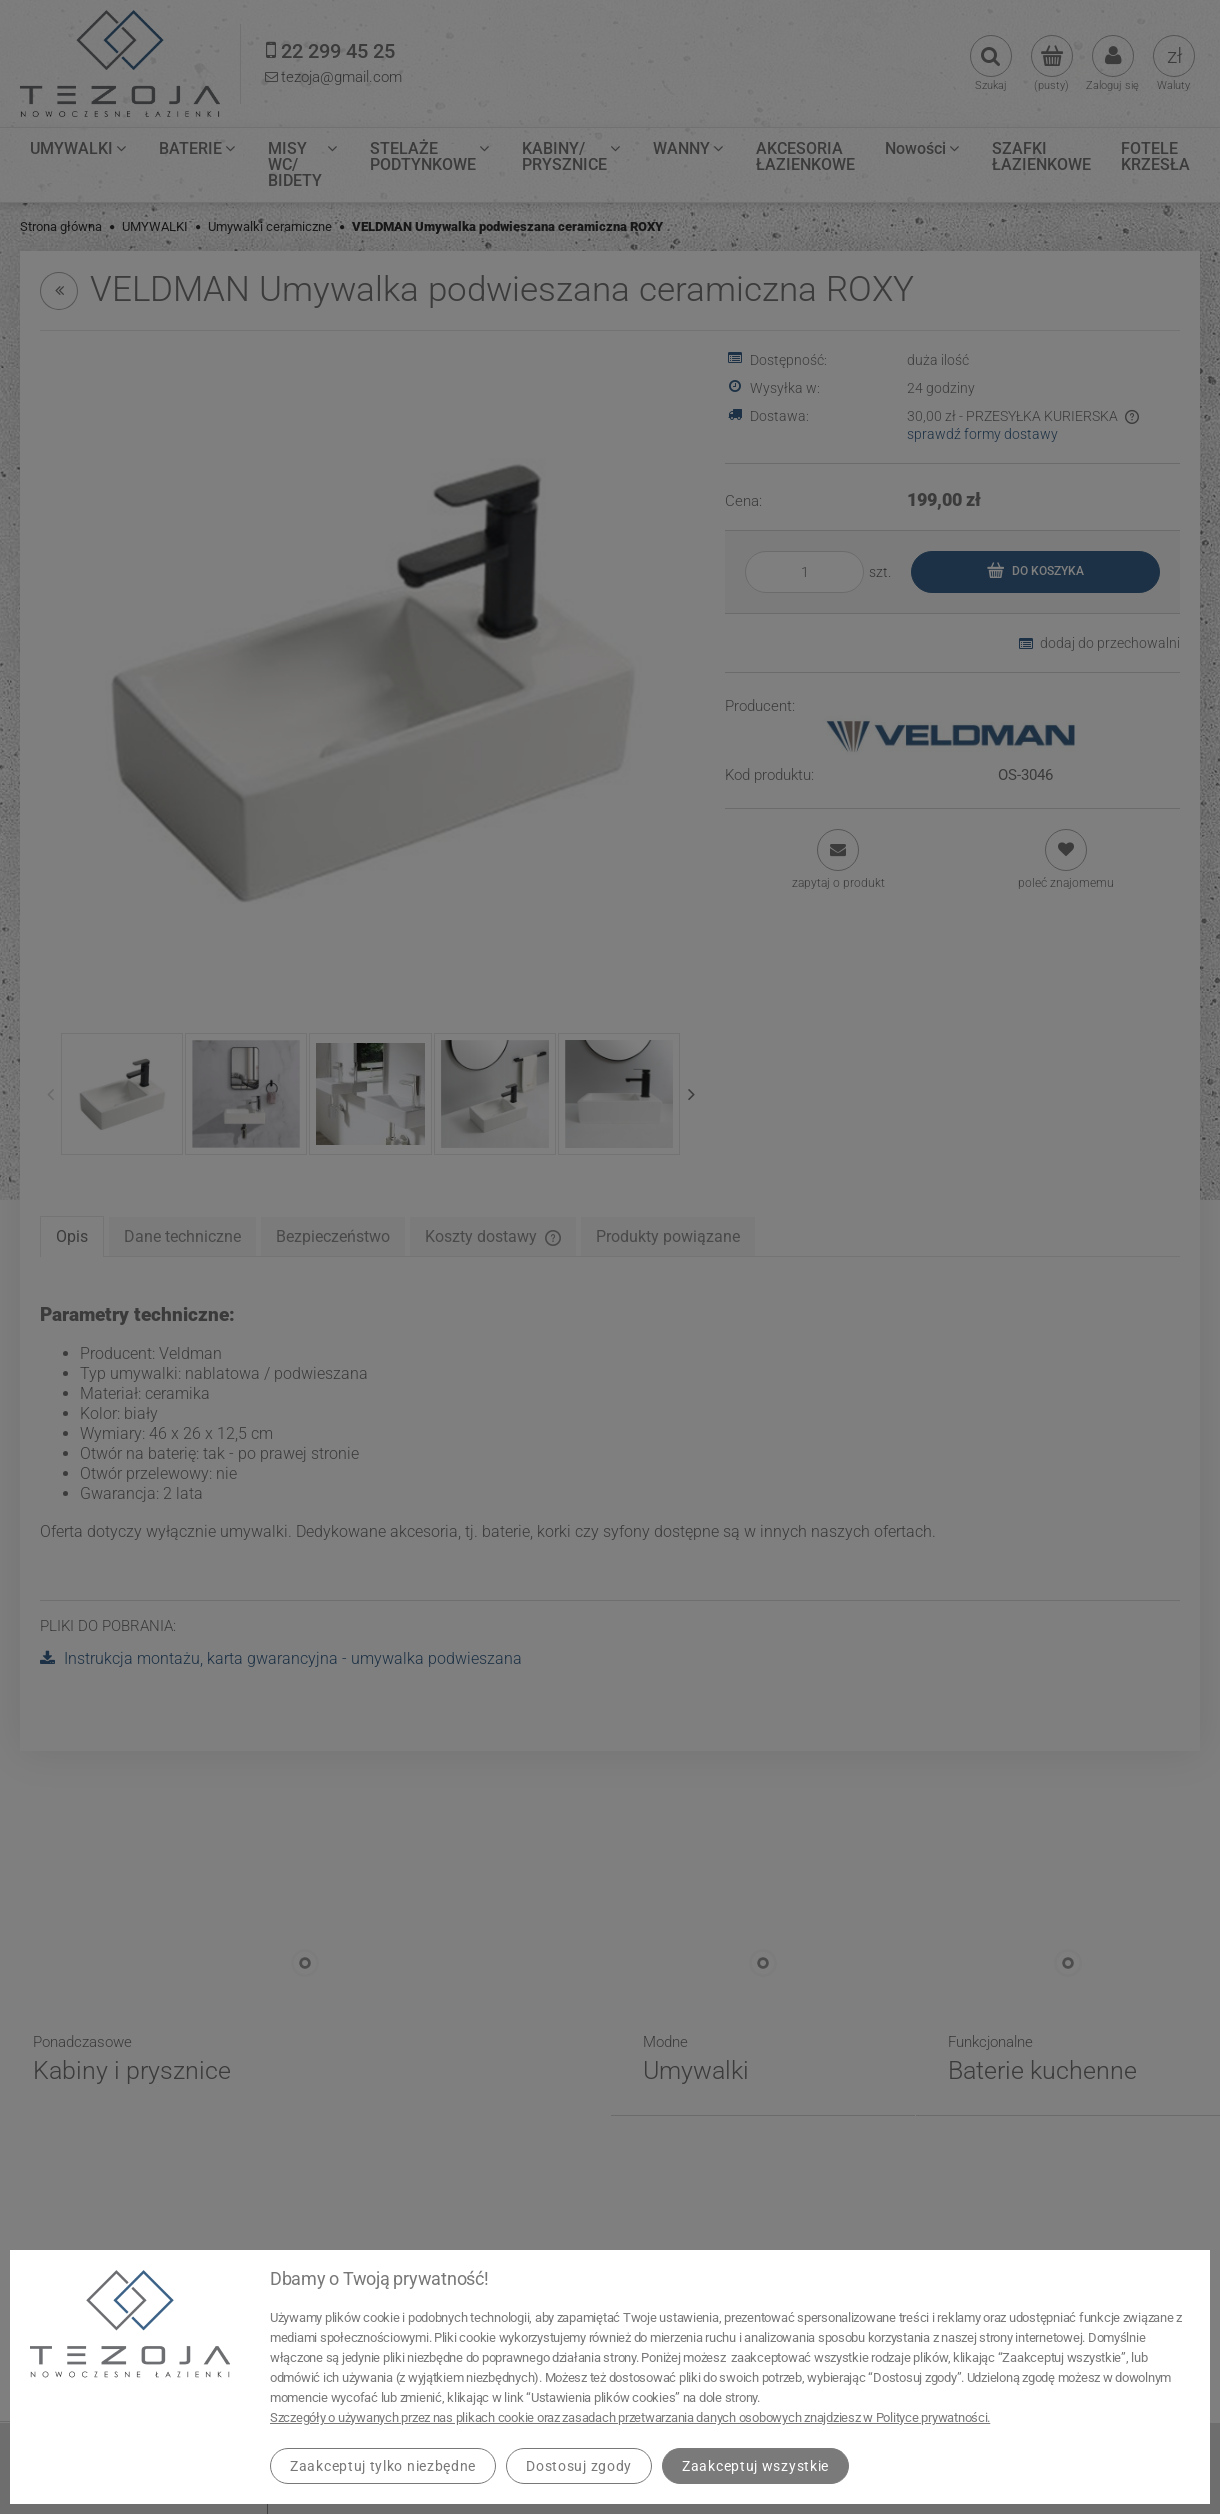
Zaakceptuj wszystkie (755, 2466)
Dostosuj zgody (579, 2466)
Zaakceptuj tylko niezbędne (383, 2466)
